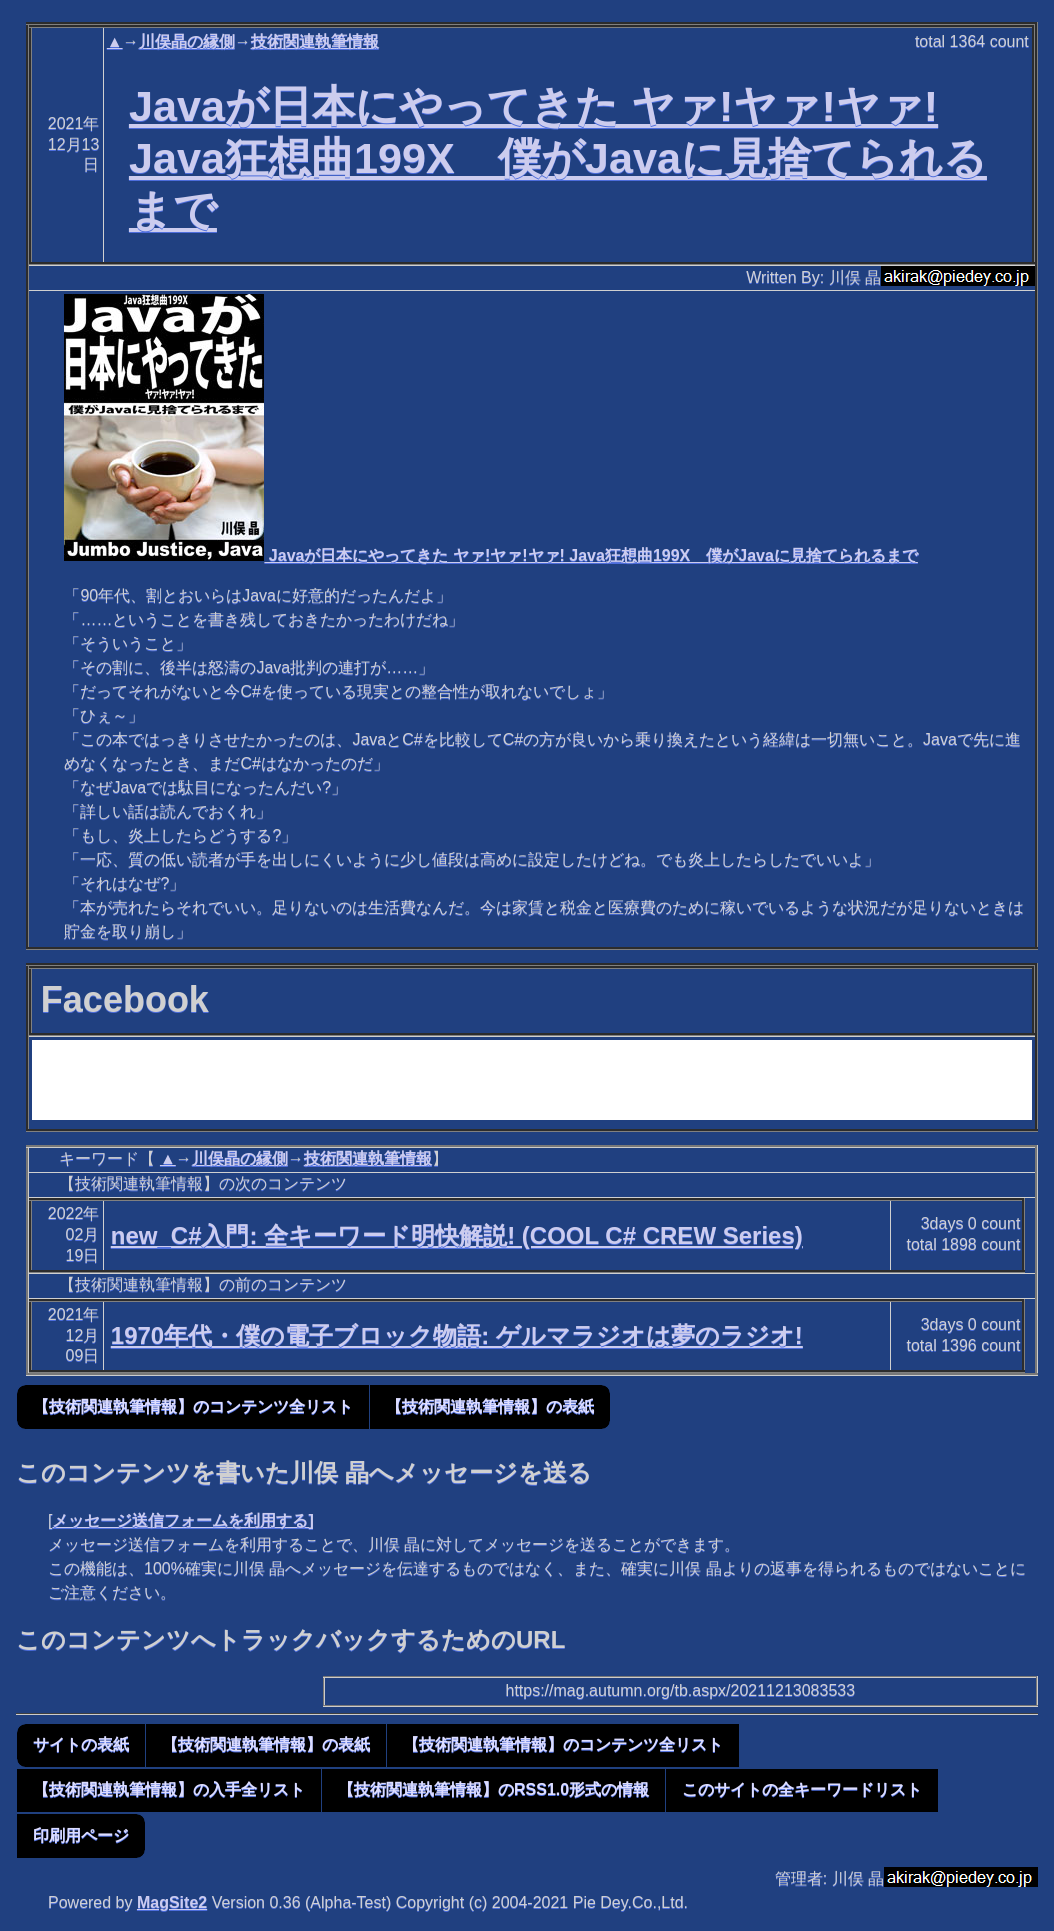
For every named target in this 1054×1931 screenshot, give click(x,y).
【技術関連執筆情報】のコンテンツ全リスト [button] (193, 1406)
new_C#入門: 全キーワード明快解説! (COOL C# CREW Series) (457, 1235)
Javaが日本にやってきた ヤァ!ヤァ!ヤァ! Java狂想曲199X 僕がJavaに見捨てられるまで (558, 158)
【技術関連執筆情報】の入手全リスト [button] (169, 1789)
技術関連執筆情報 (315, 41)
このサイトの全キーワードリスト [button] (802, 1789)
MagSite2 (172, 1902)
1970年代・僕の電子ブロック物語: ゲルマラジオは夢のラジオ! (457, 1335)
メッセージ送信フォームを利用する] (182, 1520)
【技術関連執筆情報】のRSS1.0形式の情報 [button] (493, 1789)
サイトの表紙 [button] (81, 1744)
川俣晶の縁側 (187, 41)
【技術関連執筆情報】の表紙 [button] (490, 1406)
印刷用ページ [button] (81, 1835)
